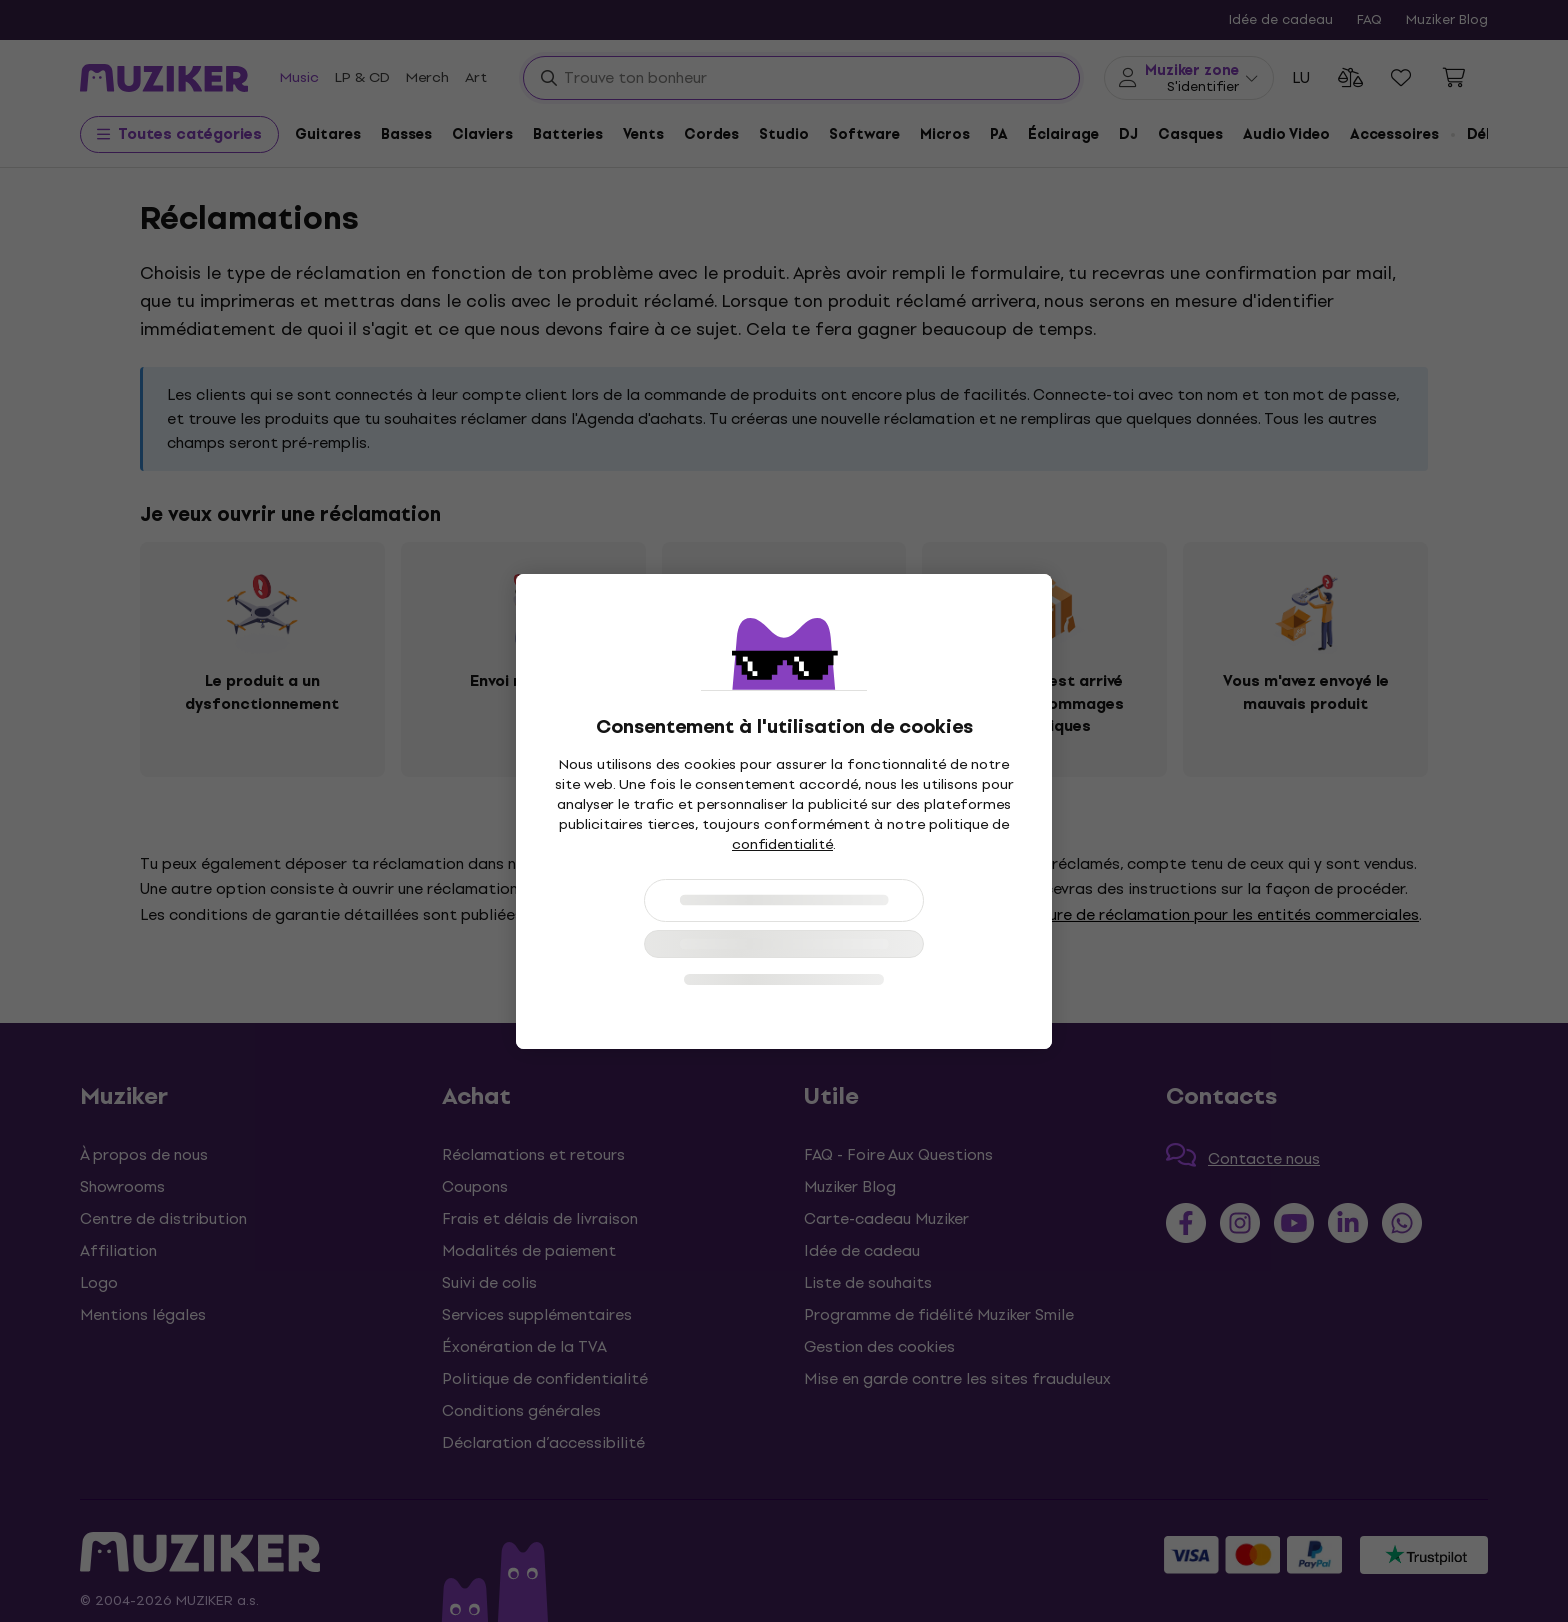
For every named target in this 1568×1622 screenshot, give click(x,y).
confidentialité (782, 844)
